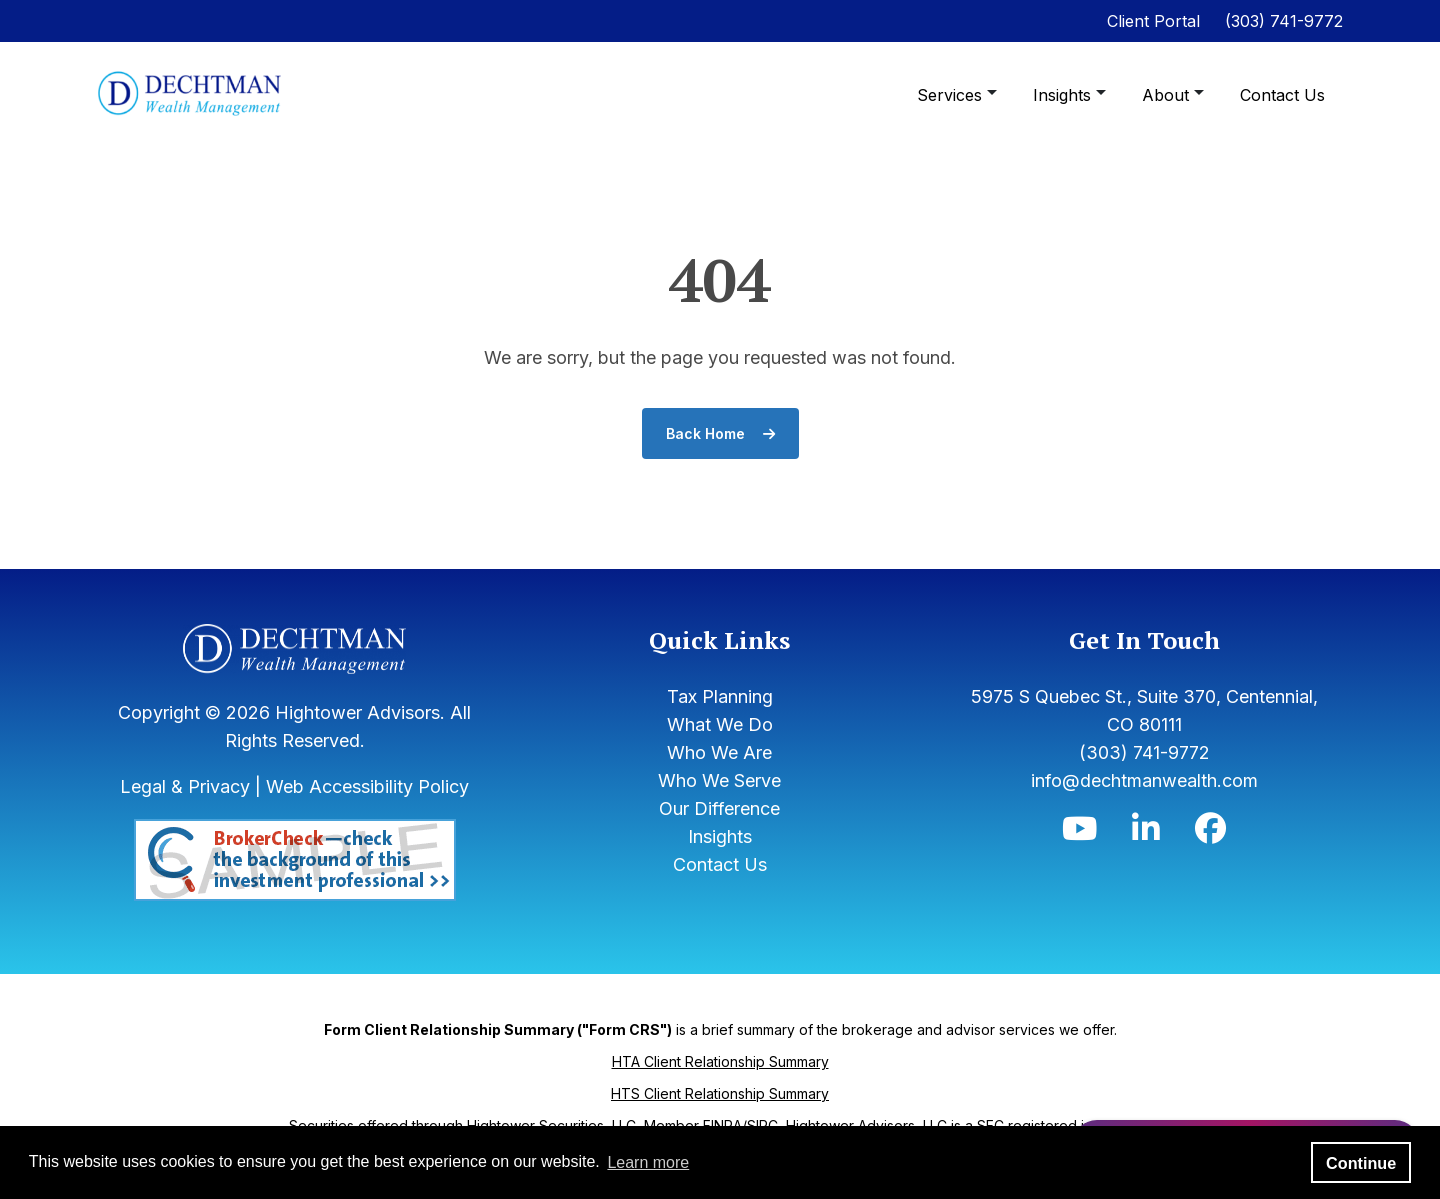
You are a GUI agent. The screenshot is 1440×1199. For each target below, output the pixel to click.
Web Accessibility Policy (367, 786)
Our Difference (719, 808)
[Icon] (1079, 833)
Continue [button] (1361, 1163)
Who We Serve (719, 780)
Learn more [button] (648, 1162)
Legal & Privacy (185, 786)
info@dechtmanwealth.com (1144, 780)
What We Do (720, 724)
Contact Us (1282, 95)
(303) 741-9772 (1284, 21)
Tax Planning (720, 696)
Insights (1064, 95)
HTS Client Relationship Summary (720, 1093)
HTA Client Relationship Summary (720, 1061)
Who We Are (719, 752)
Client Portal (1153, 21)
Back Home (720, 433)
